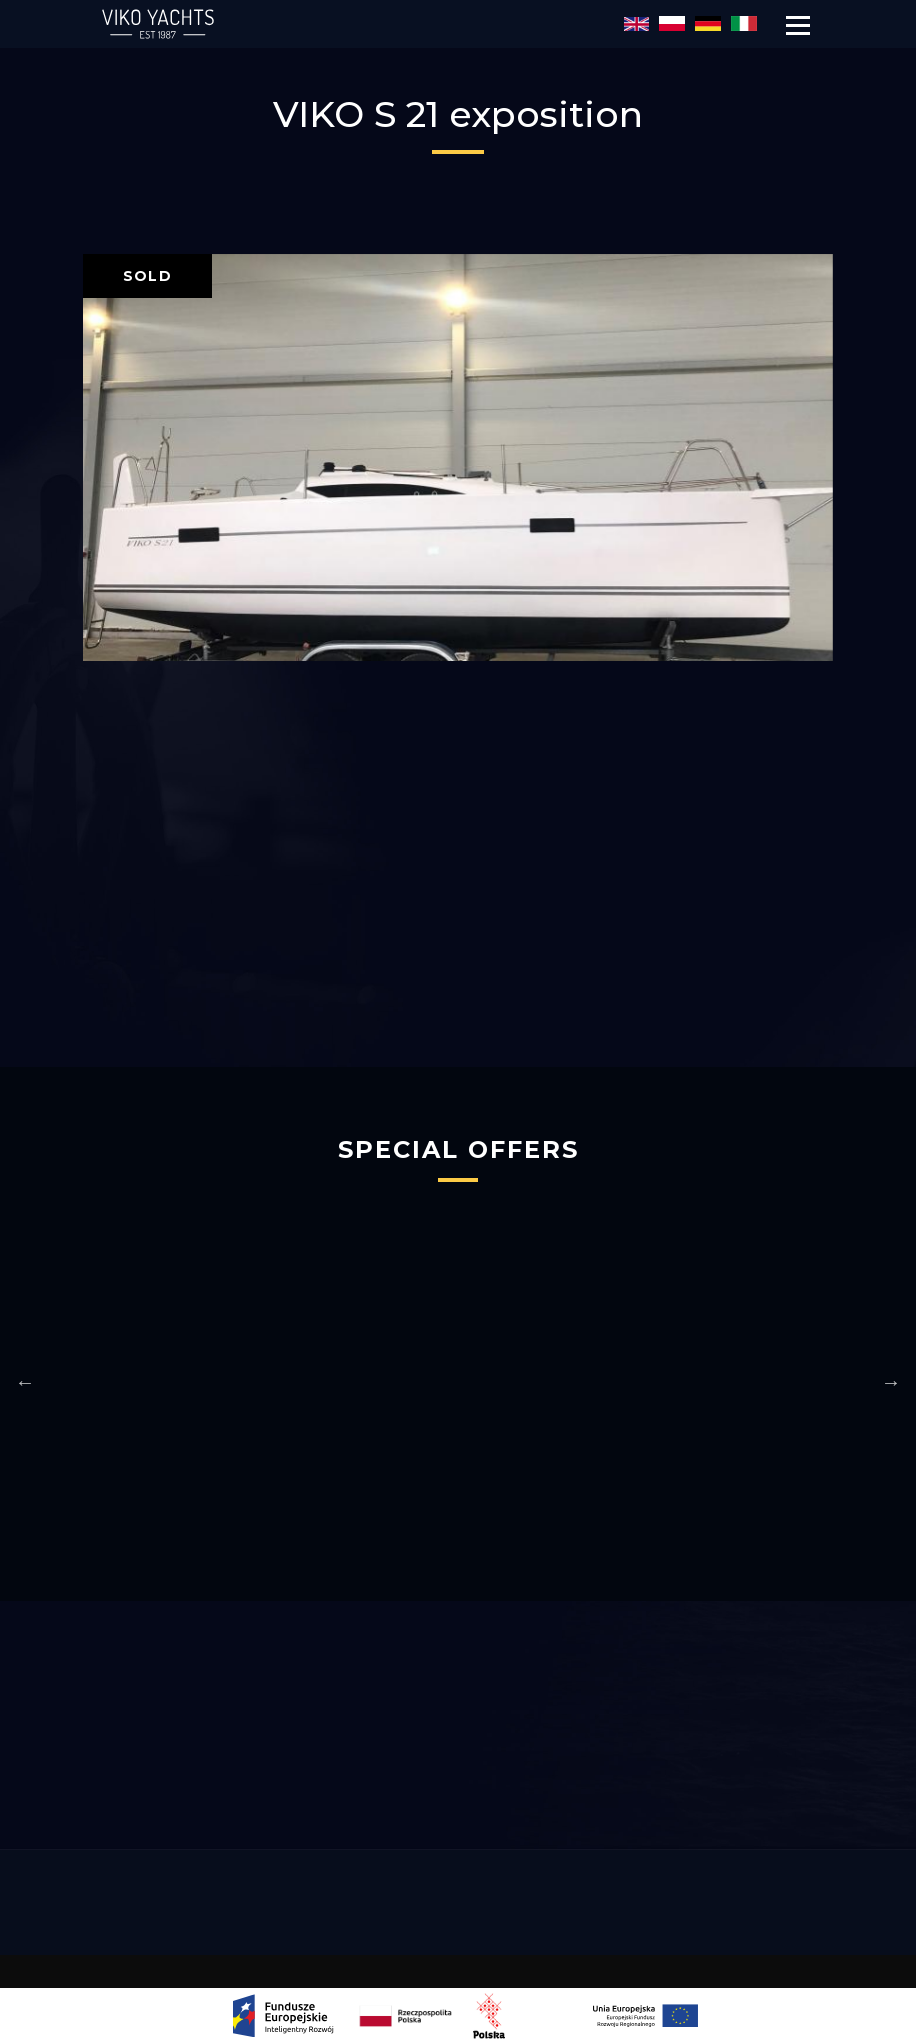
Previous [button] (25, 1382)
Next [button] (891, 1382)
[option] (458, 457)
